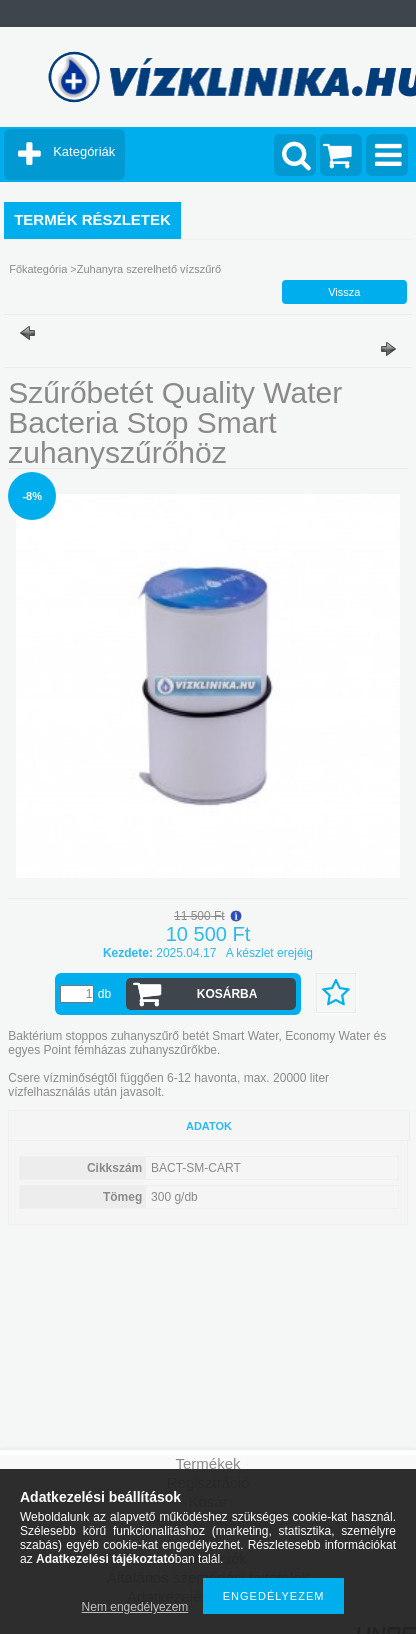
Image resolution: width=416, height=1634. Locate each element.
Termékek (207, 1463)
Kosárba (227, 994)
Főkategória (38, 269)
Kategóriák (84, 151)
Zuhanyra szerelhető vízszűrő (149, 269)
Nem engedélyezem (135, 1607)
